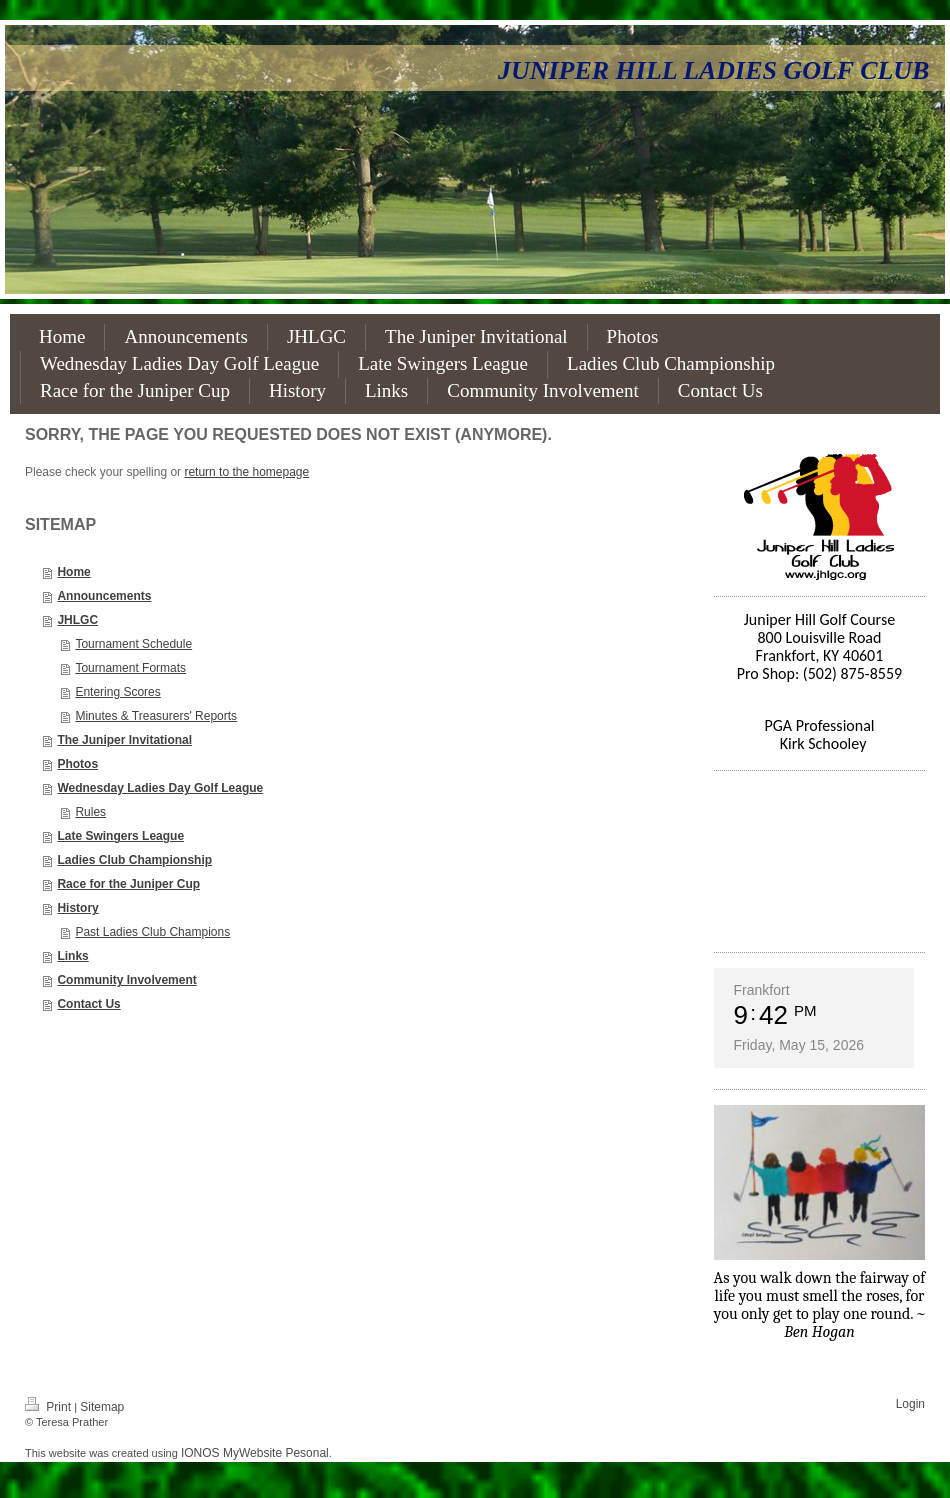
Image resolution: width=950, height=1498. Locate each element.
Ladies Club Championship (134, 860)
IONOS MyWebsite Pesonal (255, 1453)
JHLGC (77, 620)
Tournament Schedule (133, 644)
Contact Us (88, 1004)
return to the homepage (246, 472)
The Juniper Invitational (124, 740)
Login (910, 1404)
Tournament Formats (130, 668)
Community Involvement (126, 980)
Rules (90, 812)
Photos (77, 764)
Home (73, 572)
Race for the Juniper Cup (128, 884)
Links (72, 956)
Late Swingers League (120, 836)
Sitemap (102, 1407)
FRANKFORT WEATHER (820, 861)
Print (49, 1407)
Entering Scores (117, 692)
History (77, 908)
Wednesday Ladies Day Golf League (160, 788)
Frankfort (762, 990)
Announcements (104, 596)
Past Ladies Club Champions (152, 932)
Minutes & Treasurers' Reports (156, 716)
